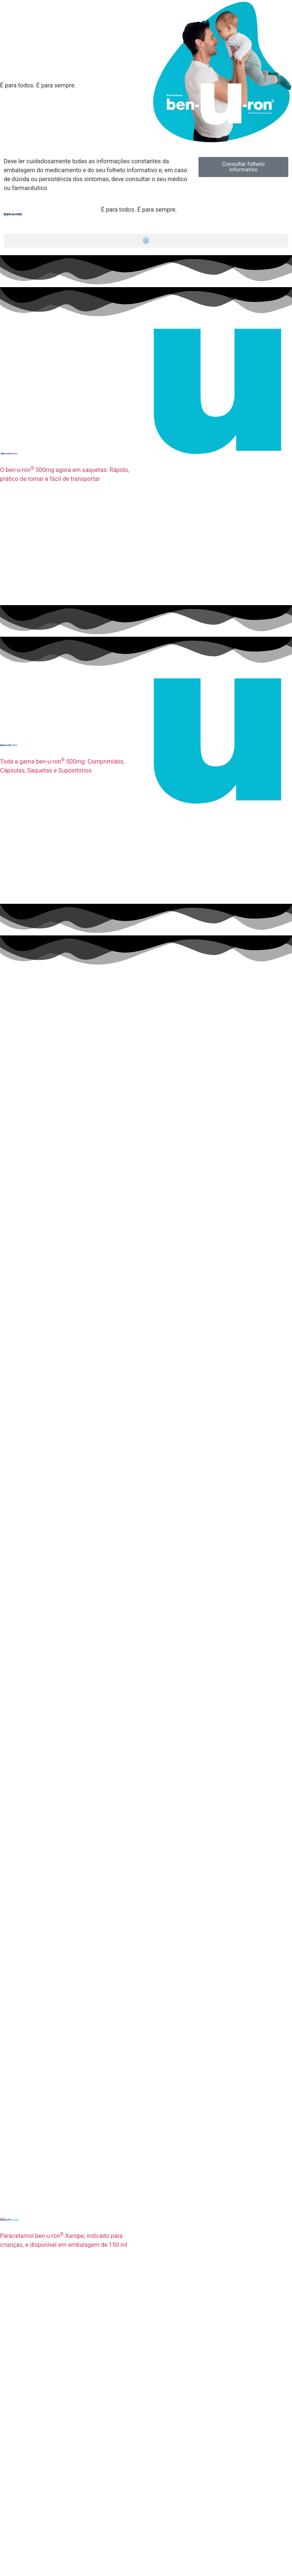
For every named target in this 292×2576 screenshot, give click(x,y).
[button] (146, 241)
